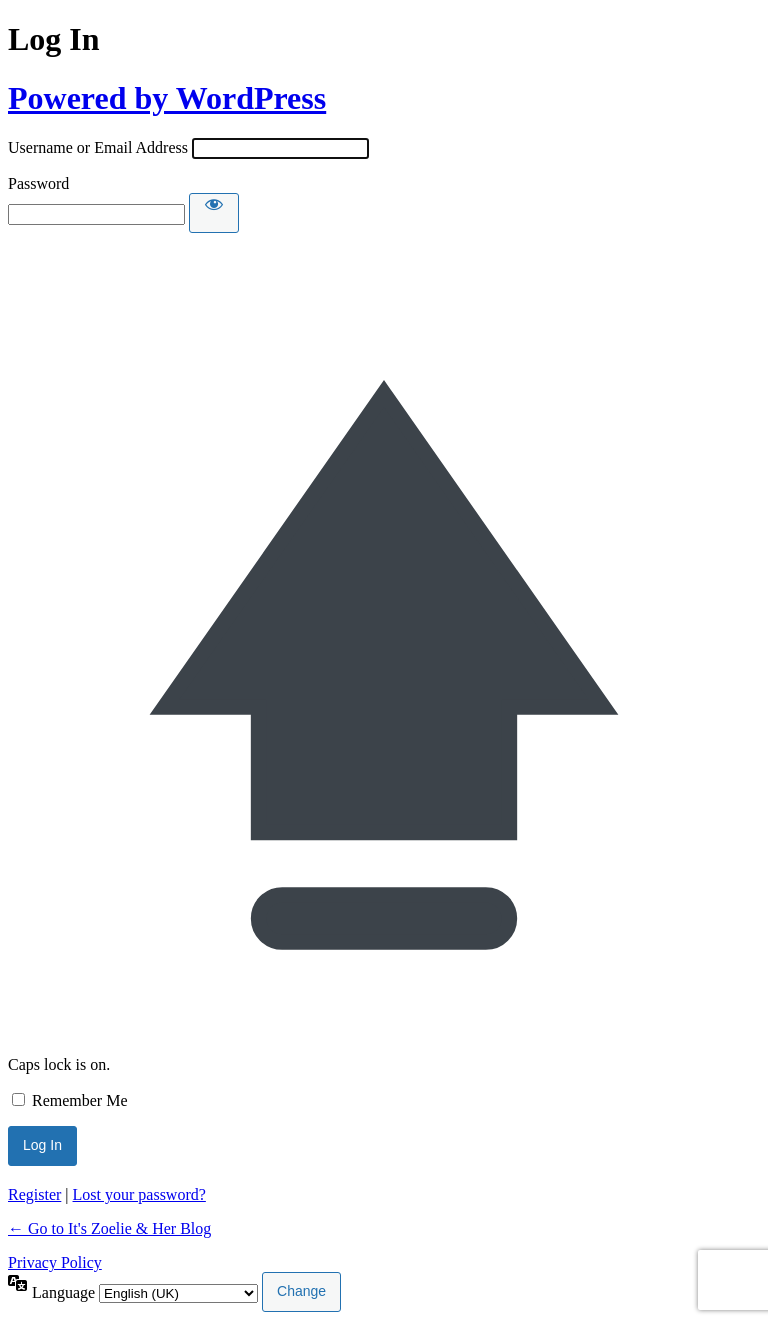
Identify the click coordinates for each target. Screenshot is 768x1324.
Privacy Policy (55, 1262)
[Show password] (214, 213)
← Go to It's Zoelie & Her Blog (109, 1228)
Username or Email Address (98, 147)
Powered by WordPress (167, 98)
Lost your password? (139, 1194)
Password (38, 183)
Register (34, 1194)
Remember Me (80, 1100)
